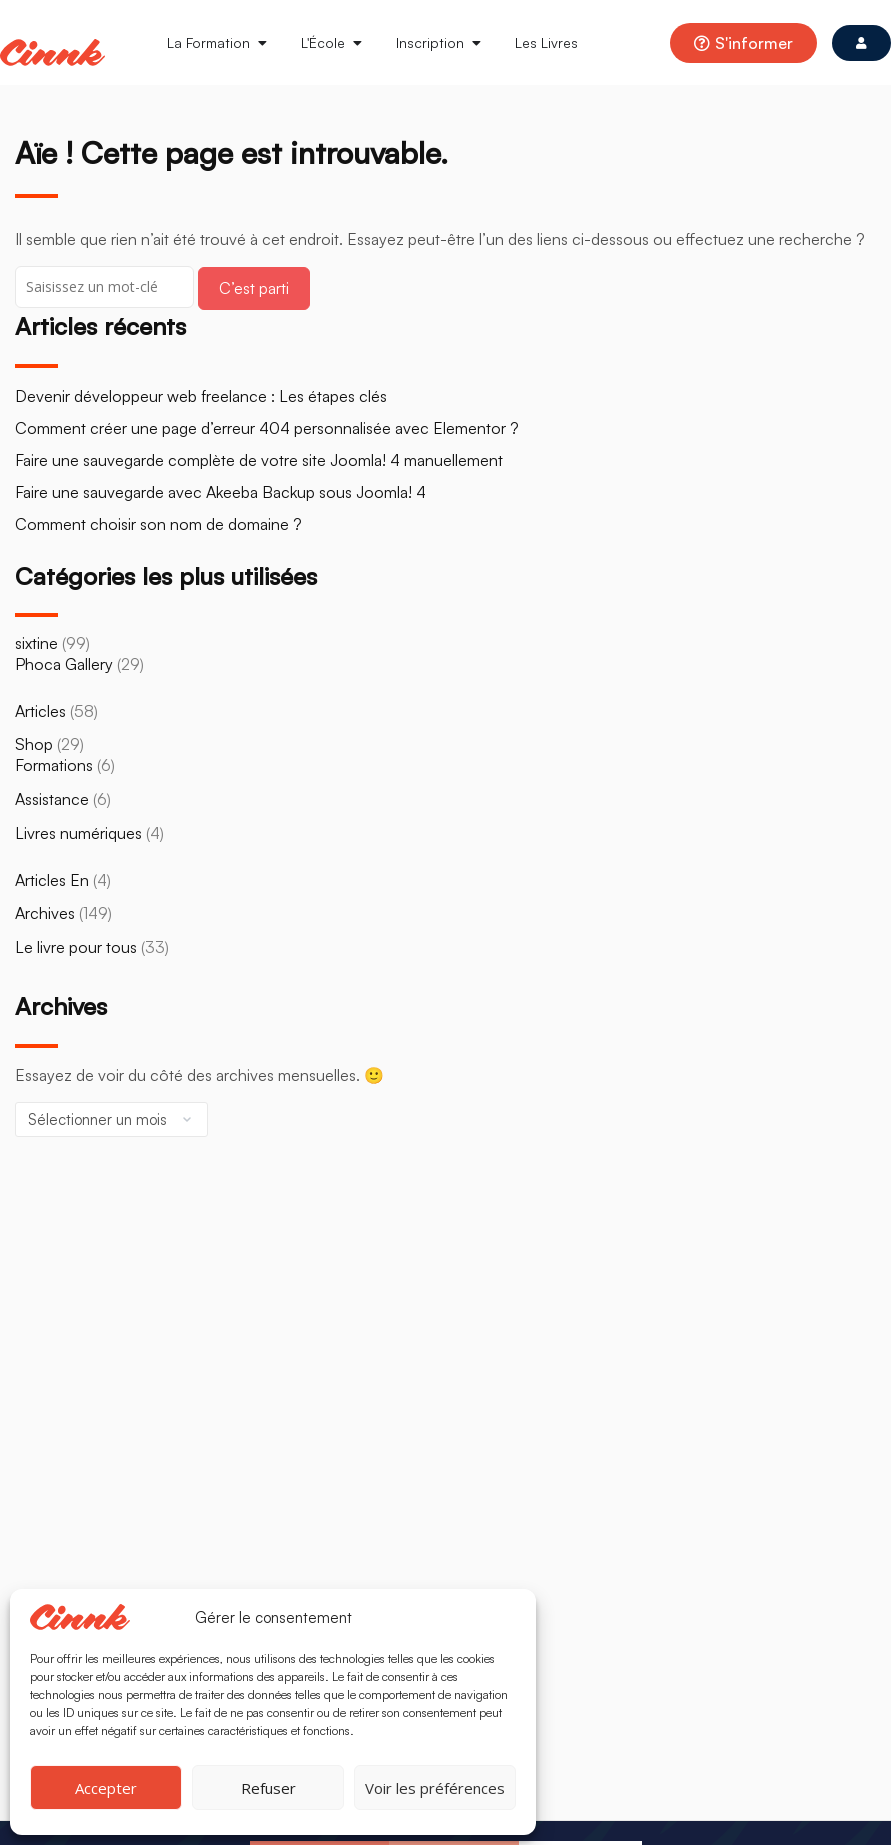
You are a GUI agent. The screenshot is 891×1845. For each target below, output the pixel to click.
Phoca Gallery (64, 664)
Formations (54, 765)
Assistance (52, 799)
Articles (40, 711)
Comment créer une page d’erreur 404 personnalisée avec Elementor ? (267, 428)
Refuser (268, 1788)
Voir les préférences (435, 1788)
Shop (34, 744)
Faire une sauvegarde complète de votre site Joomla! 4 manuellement (259, 460)
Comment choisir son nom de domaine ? (158, 524)
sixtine (36, 643)
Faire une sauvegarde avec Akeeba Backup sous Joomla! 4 (220, 492)
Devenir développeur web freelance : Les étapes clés (201, 396)
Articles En (52, 880)
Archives (45, 913)
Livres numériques (78, 833)
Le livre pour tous (76, 947)
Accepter (106, 1788)
